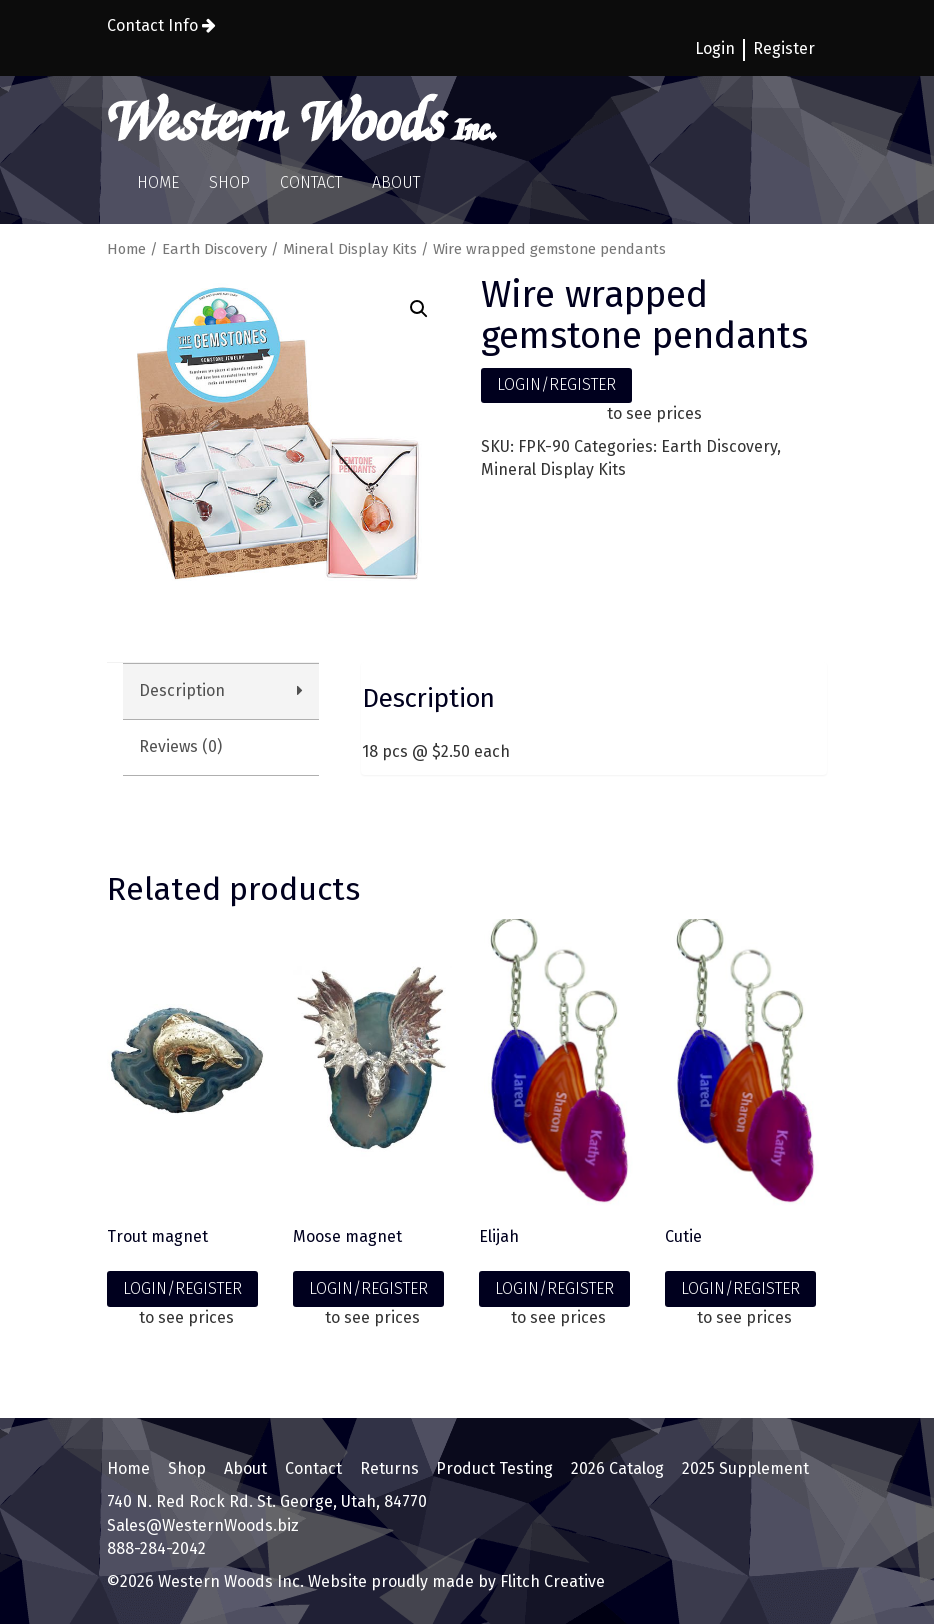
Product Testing (494, 1468)
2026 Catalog (617, 1468)
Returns (389, 1468)
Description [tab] (182, 690)
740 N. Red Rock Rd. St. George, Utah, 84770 (267, 1501)
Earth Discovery (214, 249)
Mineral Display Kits (350, 249)
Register (784, 48)
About (396, 182)
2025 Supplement (745, 1468)
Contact (311, 182)
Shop (229, 182)
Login (715, 48)
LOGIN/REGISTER (556, 384)
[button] (419, 309)
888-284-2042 (156, 1548)
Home (158, 182)
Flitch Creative (550, 1581)
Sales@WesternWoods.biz (203, 1525)
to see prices (654, 413)
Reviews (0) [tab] (180, 746)
